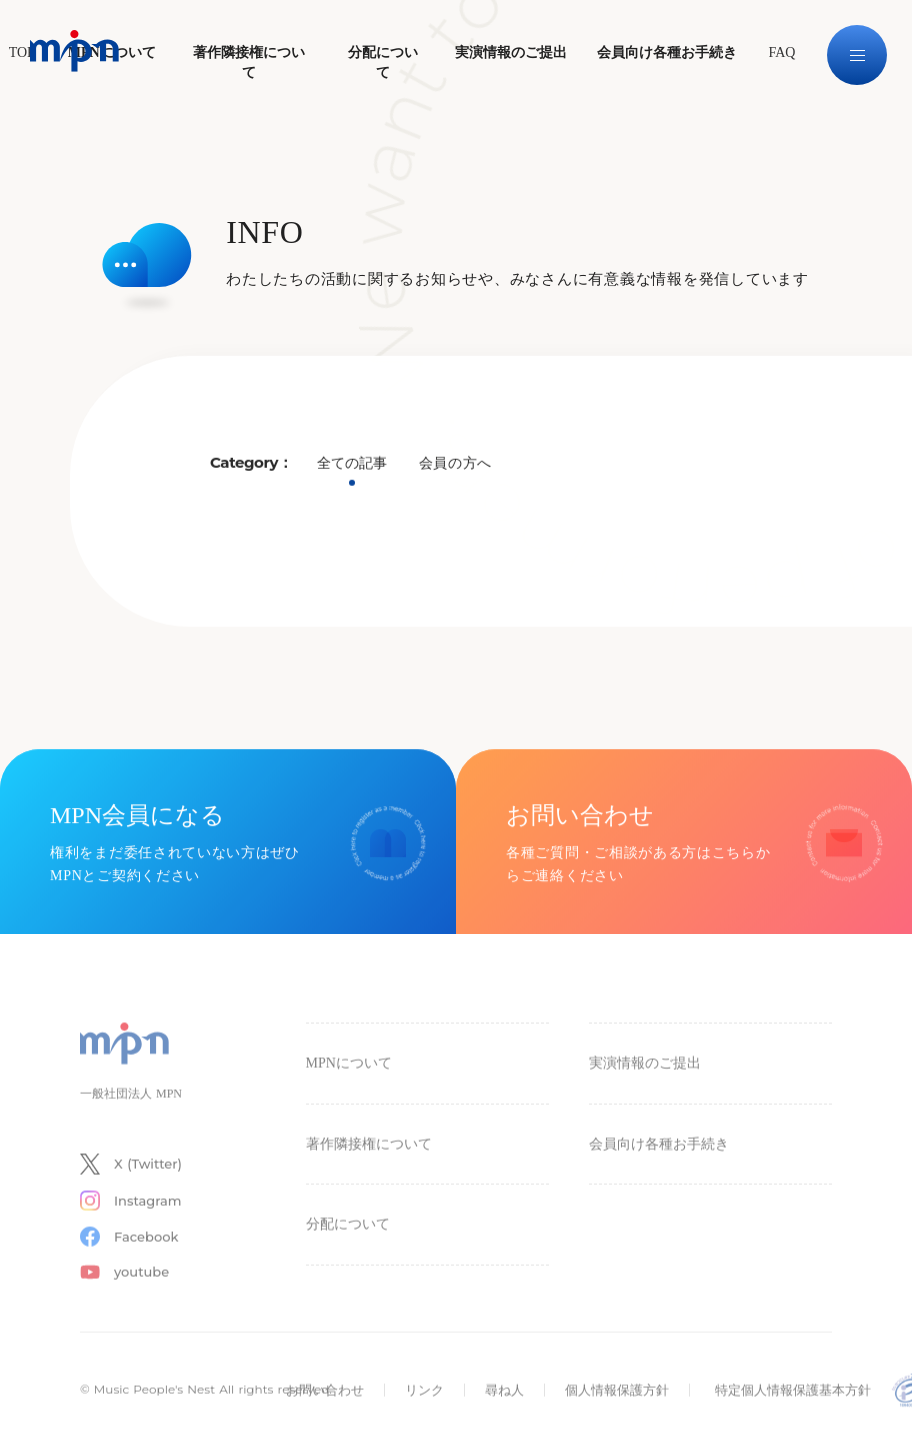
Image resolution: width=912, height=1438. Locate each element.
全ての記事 (352, 468)
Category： (251, 467)
